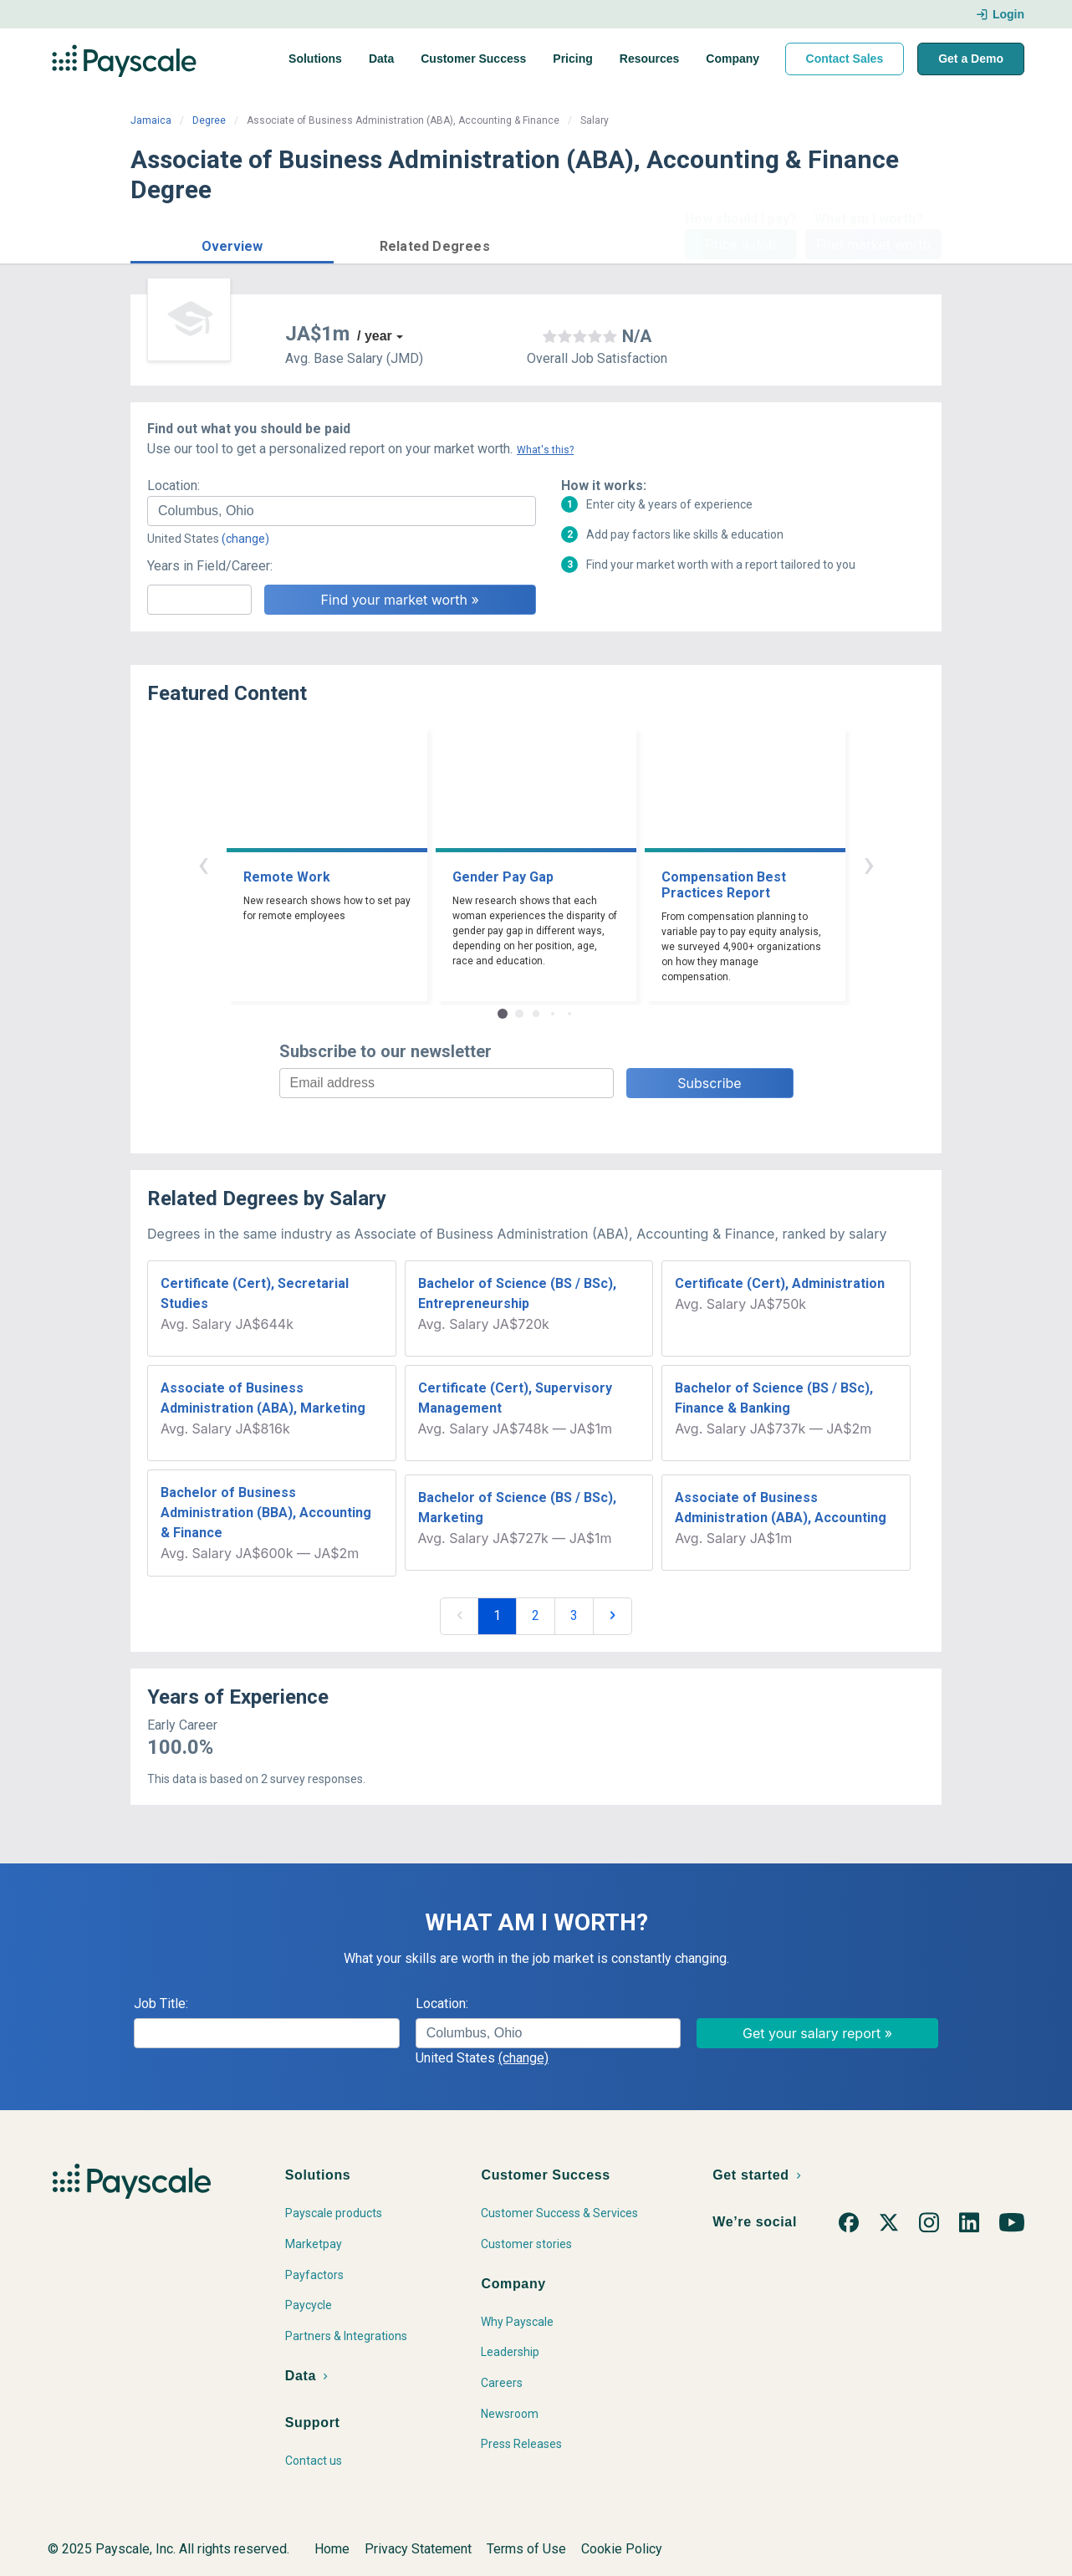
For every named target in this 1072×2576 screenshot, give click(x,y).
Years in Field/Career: (210, 566)
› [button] (869, 863)
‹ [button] (203, 863)
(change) (245, 538)
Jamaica (150, 120)
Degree (209, 120)
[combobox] (341, 511)
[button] (232, 243)
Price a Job (740, 244)
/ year (374, 336)
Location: (173, 485)
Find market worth (873, 244)
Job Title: (161, 2003)
